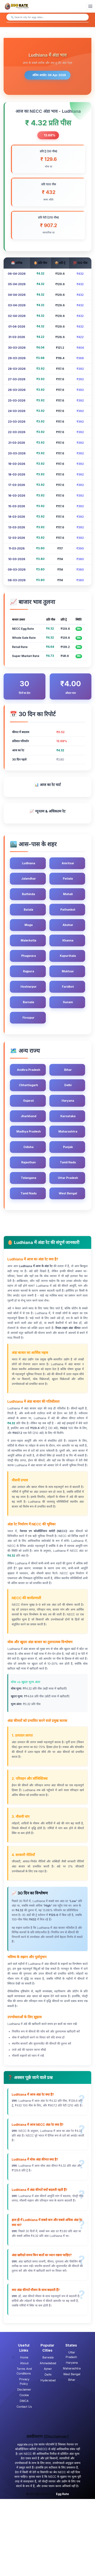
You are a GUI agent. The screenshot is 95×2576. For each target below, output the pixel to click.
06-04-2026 (17, 279)
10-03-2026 (16, 564)
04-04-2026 (17, 300)
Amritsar (68, 945)
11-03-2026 (17, 554)
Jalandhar (28, 961)
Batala (28, 992)
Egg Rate (62, 2571)
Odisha (28, 1229)
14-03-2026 (16, 522)
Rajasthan (28, 1245)
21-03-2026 (16, 448)
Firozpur (28, 1100)
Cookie (24, 2472)
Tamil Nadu (68, 1245)
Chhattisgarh (28, 1167)
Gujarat (28, 1183)
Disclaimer (24, 2466)
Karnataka (68, 1198)
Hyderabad (48, 2457)
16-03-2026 (16, 501)
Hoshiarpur (29, 1069)
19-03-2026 (16, 469)
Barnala (28, 1084)
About (24, 2440)
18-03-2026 (16, 479)
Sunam (68, 1084)
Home (24, 2434)
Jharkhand (28, 1198)
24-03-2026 (16, 416)
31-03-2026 (16, 342)
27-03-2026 (16, 384)
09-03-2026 (17, 575)
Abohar (68, 1007)
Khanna (67, 1022)
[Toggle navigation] (89, 6)
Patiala (68, 961)
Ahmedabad (48, 2440)
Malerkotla (28, 1022)
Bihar (68, 1152)
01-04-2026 (16, 332)
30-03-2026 (17, 353)
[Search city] (47, 17)
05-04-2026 (17, 289)
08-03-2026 (17, 585)
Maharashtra (67, 1214)
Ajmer (48, 2446)
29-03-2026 (17, 363)
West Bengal (68, 1275)
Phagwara (28, 1038)
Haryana (68, 1183)
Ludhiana (28, 945)
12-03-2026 (16, 543)
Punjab (68, 1229)
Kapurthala (68, 1038)
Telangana (28, 1260)
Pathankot (67, 992)
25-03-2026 (16, 406)
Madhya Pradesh (28, 1214)
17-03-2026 (16, 490)
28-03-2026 (17, 374)
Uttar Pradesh (68, 1260)
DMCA (24, 2478)
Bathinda (28, 976)
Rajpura (28, 1053)
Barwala (48, 2434)
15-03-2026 (16, 511)
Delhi (68, 1167)
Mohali (68, 976)
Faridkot (68, 1069)
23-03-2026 (16, 427)
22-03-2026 (16, 437)
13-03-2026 (16, 532)
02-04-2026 (17, 321)
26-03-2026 (17, 395)
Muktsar (68, 1053)
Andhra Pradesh (28, 1152)
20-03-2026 (17, 458)
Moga (29, 1007)
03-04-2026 (17, 310)
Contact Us (24, 2483)
